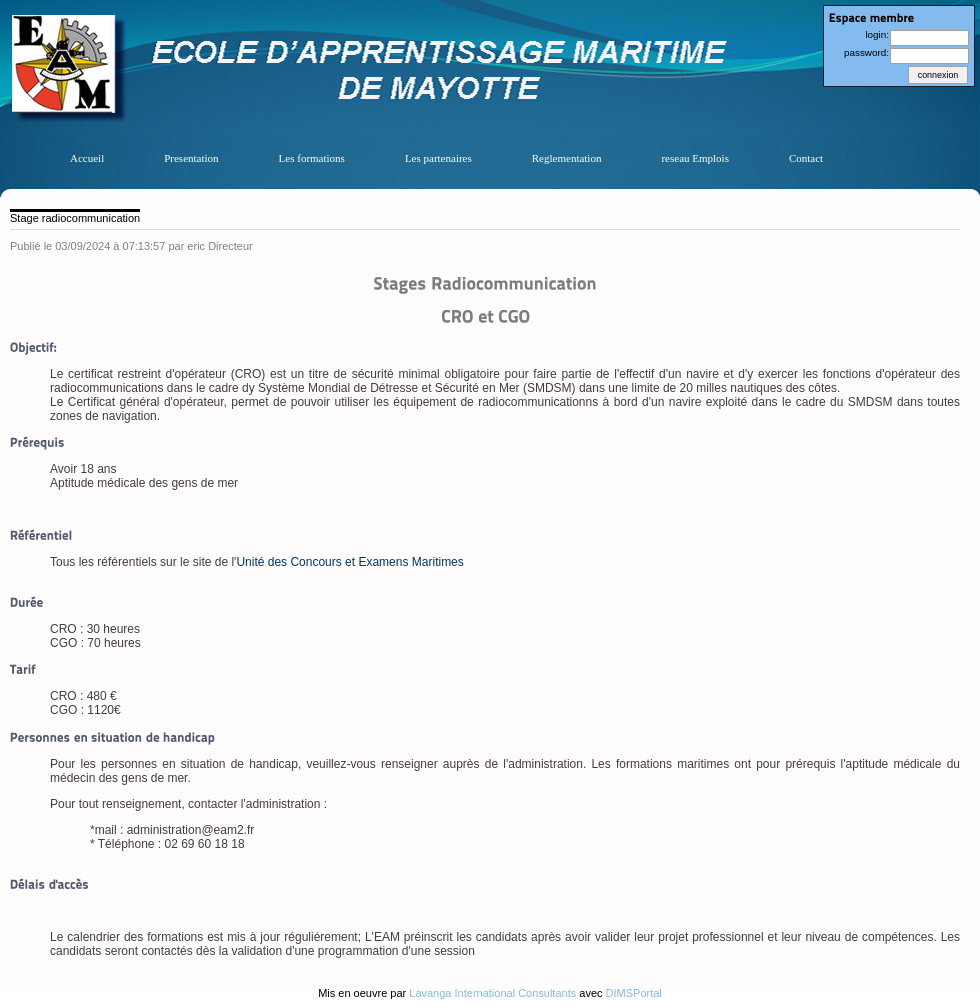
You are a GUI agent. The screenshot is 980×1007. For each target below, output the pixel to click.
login (875, 34)
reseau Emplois (695, 158)
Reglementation (567, 158)
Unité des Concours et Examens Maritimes (349, 562)
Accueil (87, 158)
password (865, 52)
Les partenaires (438, 158)
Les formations (312, 158)
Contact (806, 158)
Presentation (191, 158)
